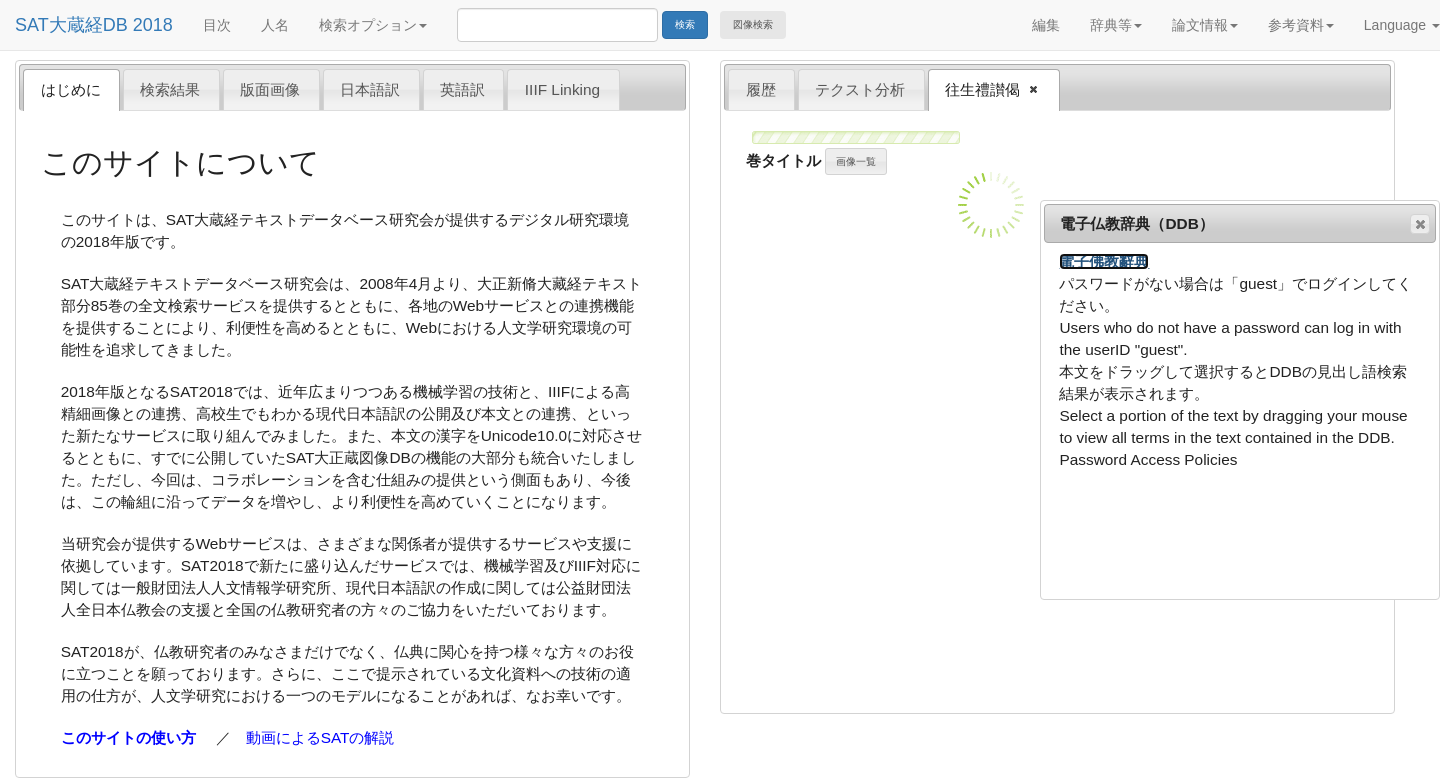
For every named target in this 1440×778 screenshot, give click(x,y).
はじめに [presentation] (71, 89)
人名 (275, 25)
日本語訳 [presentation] (370, 89)
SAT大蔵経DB (71, 25)
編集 (1046, 25)
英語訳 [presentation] (462, 89)
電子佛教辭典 (1104, 261)
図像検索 (753, 24)
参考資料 (1301, 25)
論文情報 (1205, 25)
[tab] (71, 89)
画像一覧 (856, 161)
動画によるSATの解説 (320, 737)
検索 (685, 24)
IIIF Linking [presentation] (562, 89)
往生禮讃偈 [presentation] (985, 90)
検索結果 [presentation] (170, 89)
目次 (217, 25)
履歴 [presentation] (761, 89)
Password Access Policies (1148, 459)
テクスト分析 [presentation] (860, 89)
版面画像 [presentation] (270, 89)
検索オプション (373, 25)
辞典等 (1116, 25)
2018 (153, 25)
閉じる (1419, 225)
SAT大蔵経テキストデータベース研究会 (300, 219)
